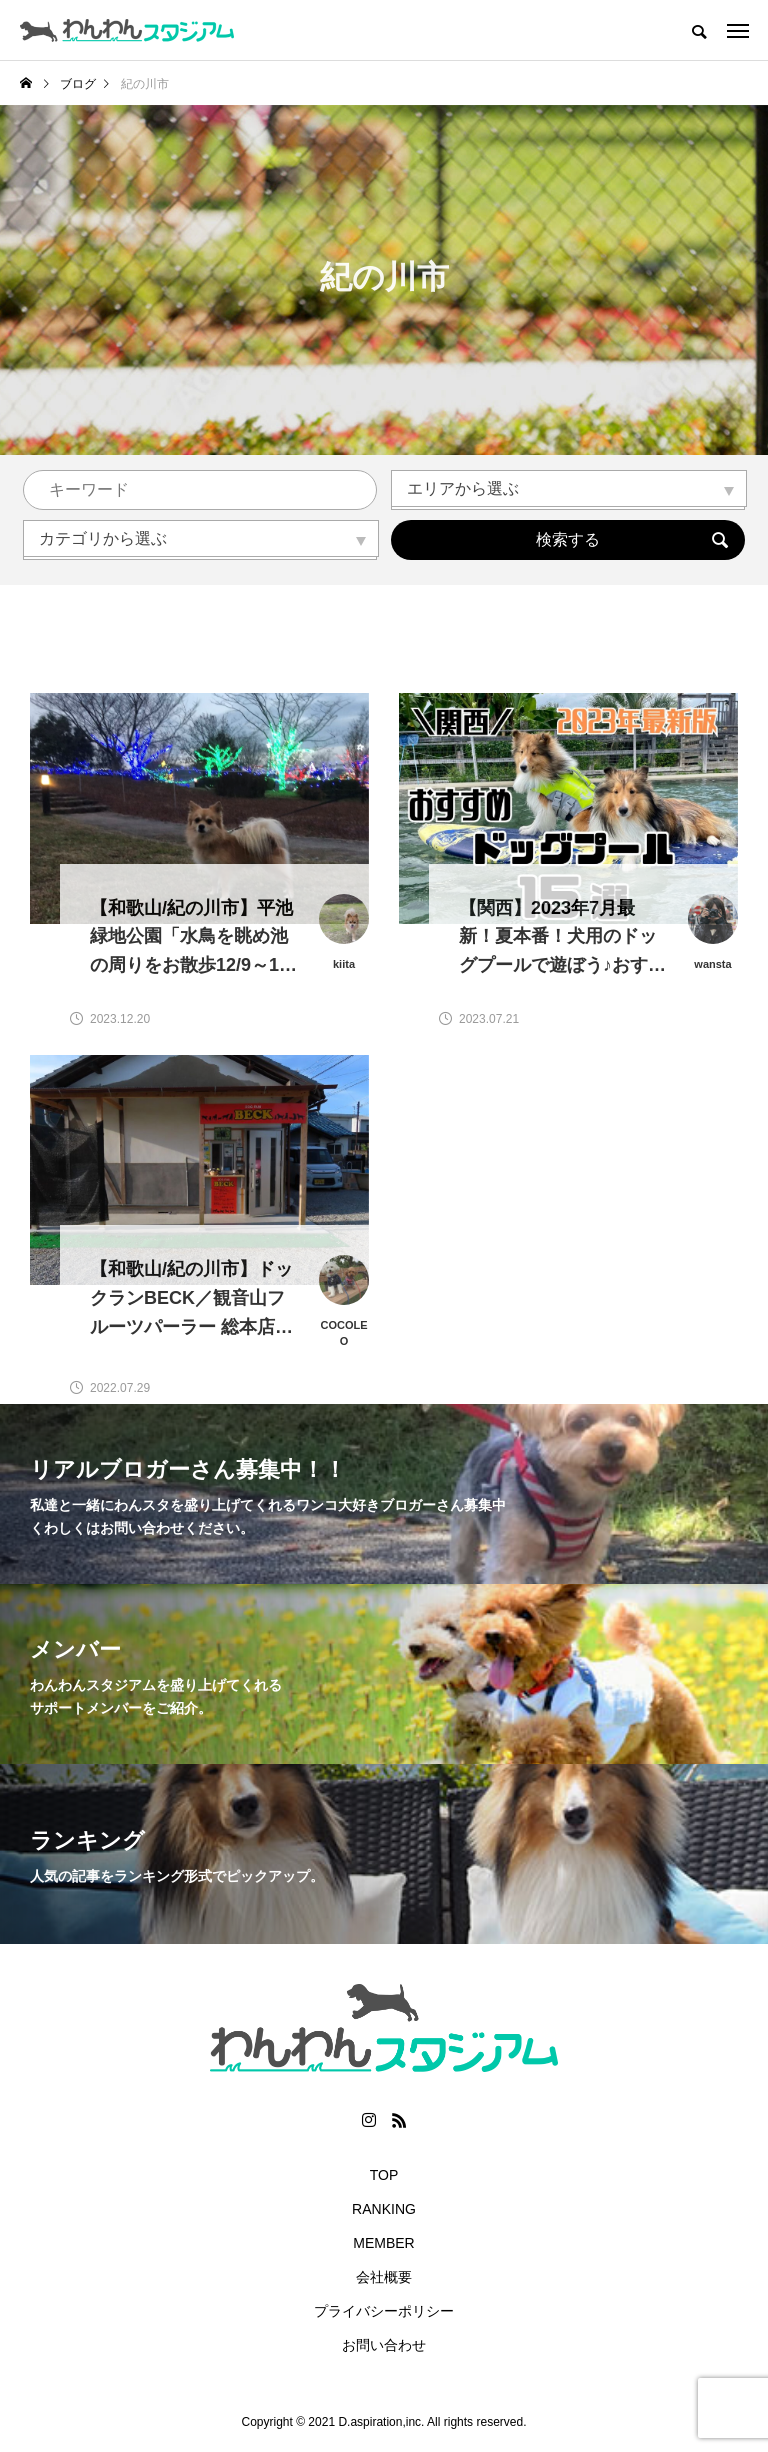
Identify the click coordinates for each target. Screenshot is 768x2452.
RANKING (384, 2209)
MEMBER (383, 2243)
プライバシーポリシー (384, 2311)
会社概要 (384, 2277)
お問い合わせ (384, 2345)
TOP (384, 2175)
